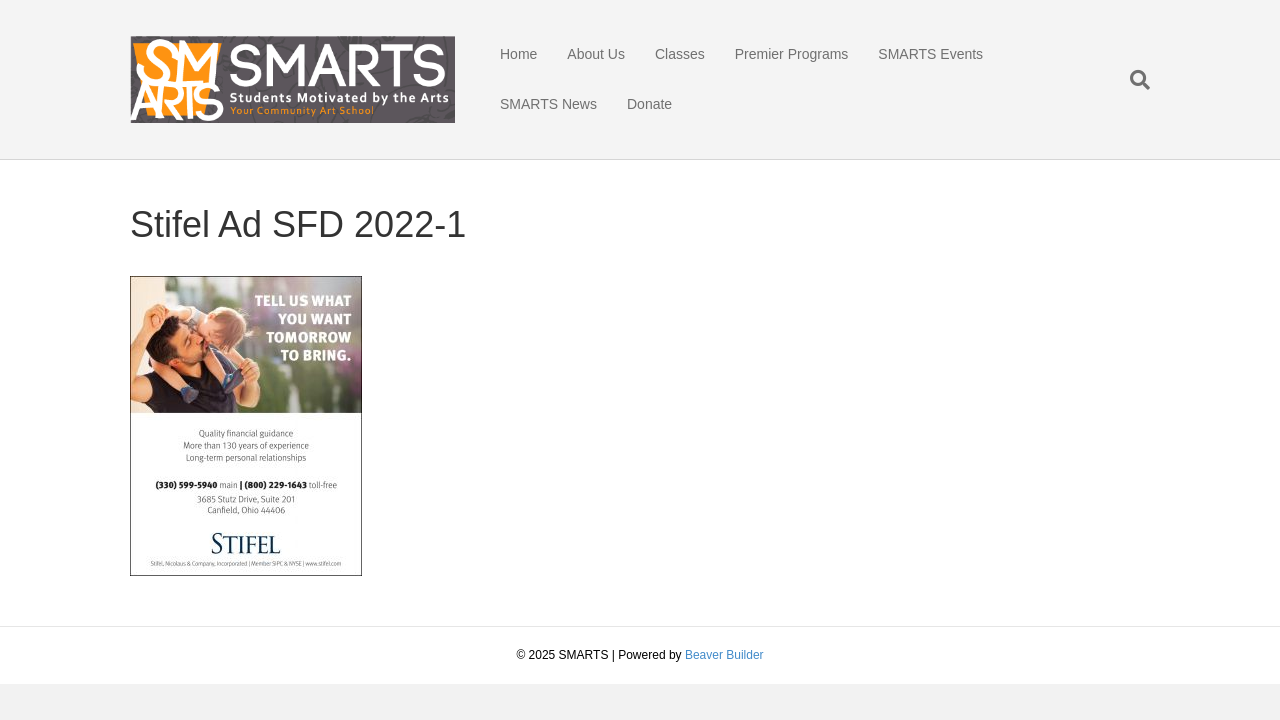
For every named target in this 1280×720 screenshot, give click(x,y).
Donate (649, 104)
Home (518, 54)
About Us (596, 54)
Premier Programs (792, 54)
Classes (680, 54)
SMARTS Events (930, 54)
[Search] (1132, 80)
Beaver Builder (724, 655)
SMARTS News (548, 104)
